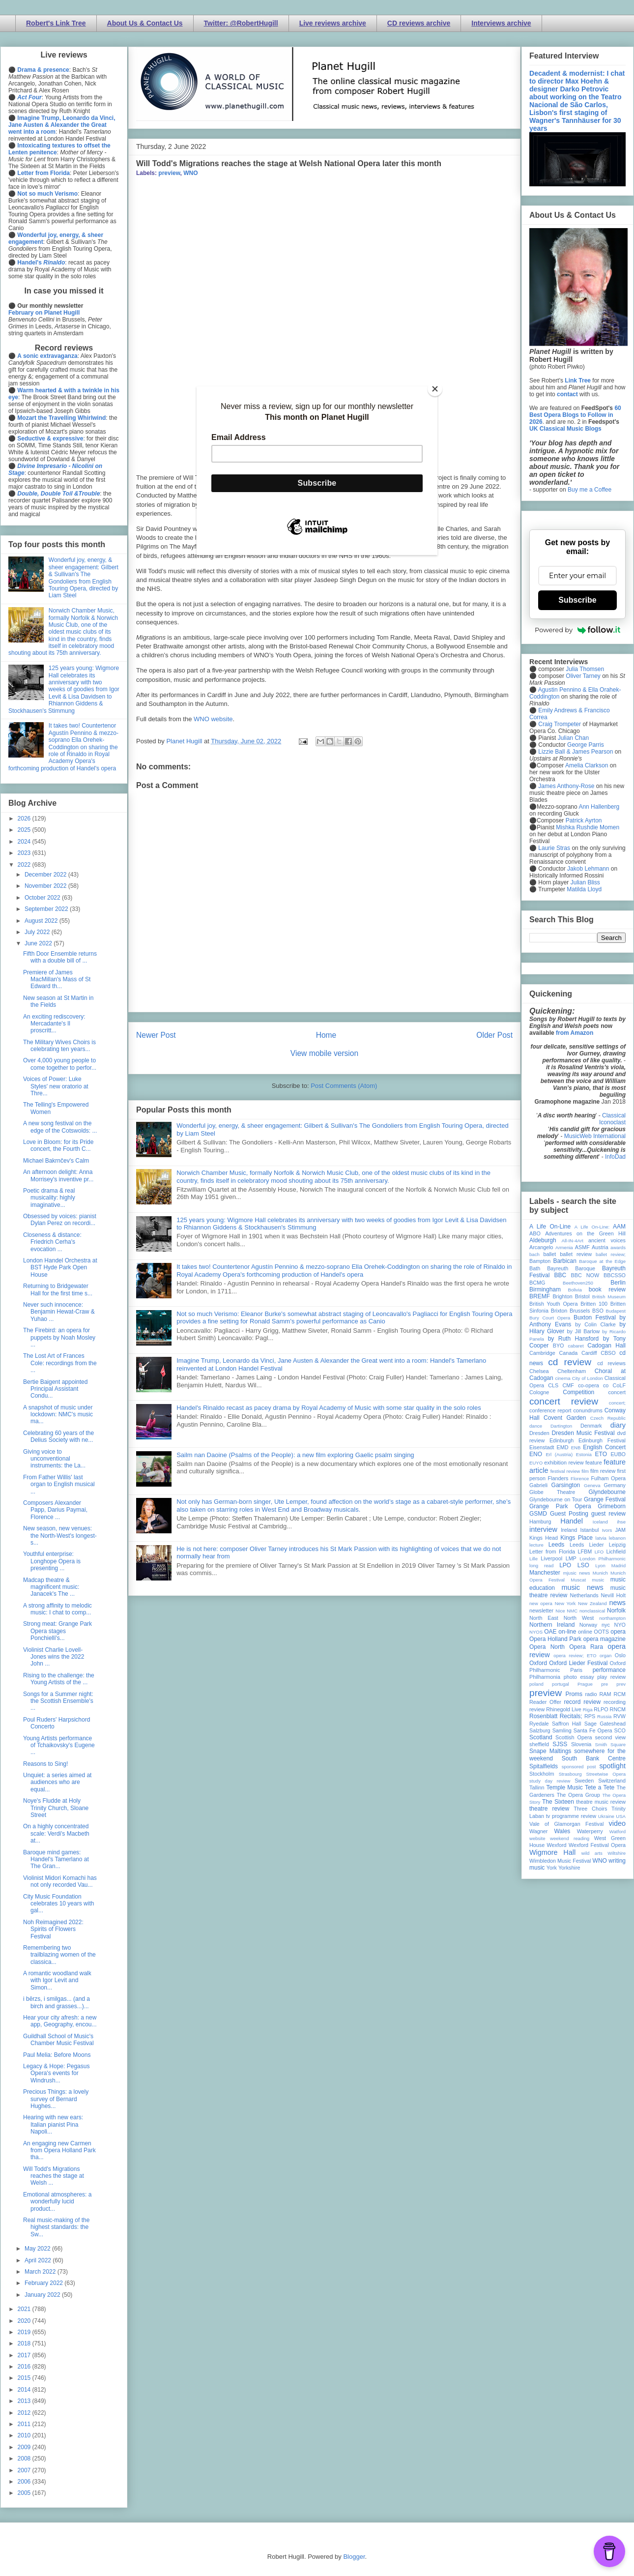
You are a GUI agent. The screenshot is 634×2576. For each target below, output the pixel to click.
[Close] (435, 388)
